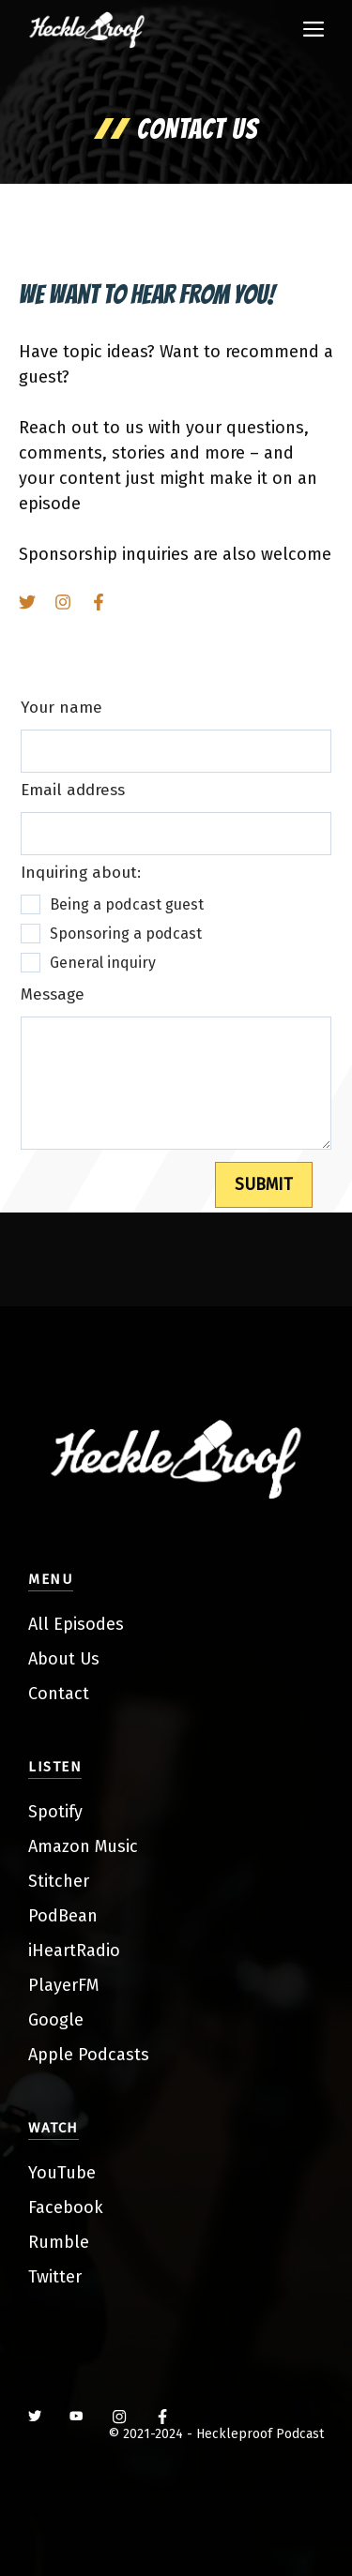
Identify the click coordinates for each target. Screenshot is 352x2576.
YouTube (62, 2172)
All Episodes (76, 1624)
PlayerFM (63, 1985)
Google (56, 2020)
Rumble (58, 2242)
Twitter (55, 2277)
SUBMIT (264, 1184)
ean (83, 1916)
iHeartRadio (74, 1950)
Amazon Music (83, 1846)
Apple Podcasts (88, 2054)
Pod (43, 1916)
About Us (63, 1659)
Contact (58, 1693)
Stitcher (58, 1881)
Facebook (65, 2207)
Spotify (55, 1811)
